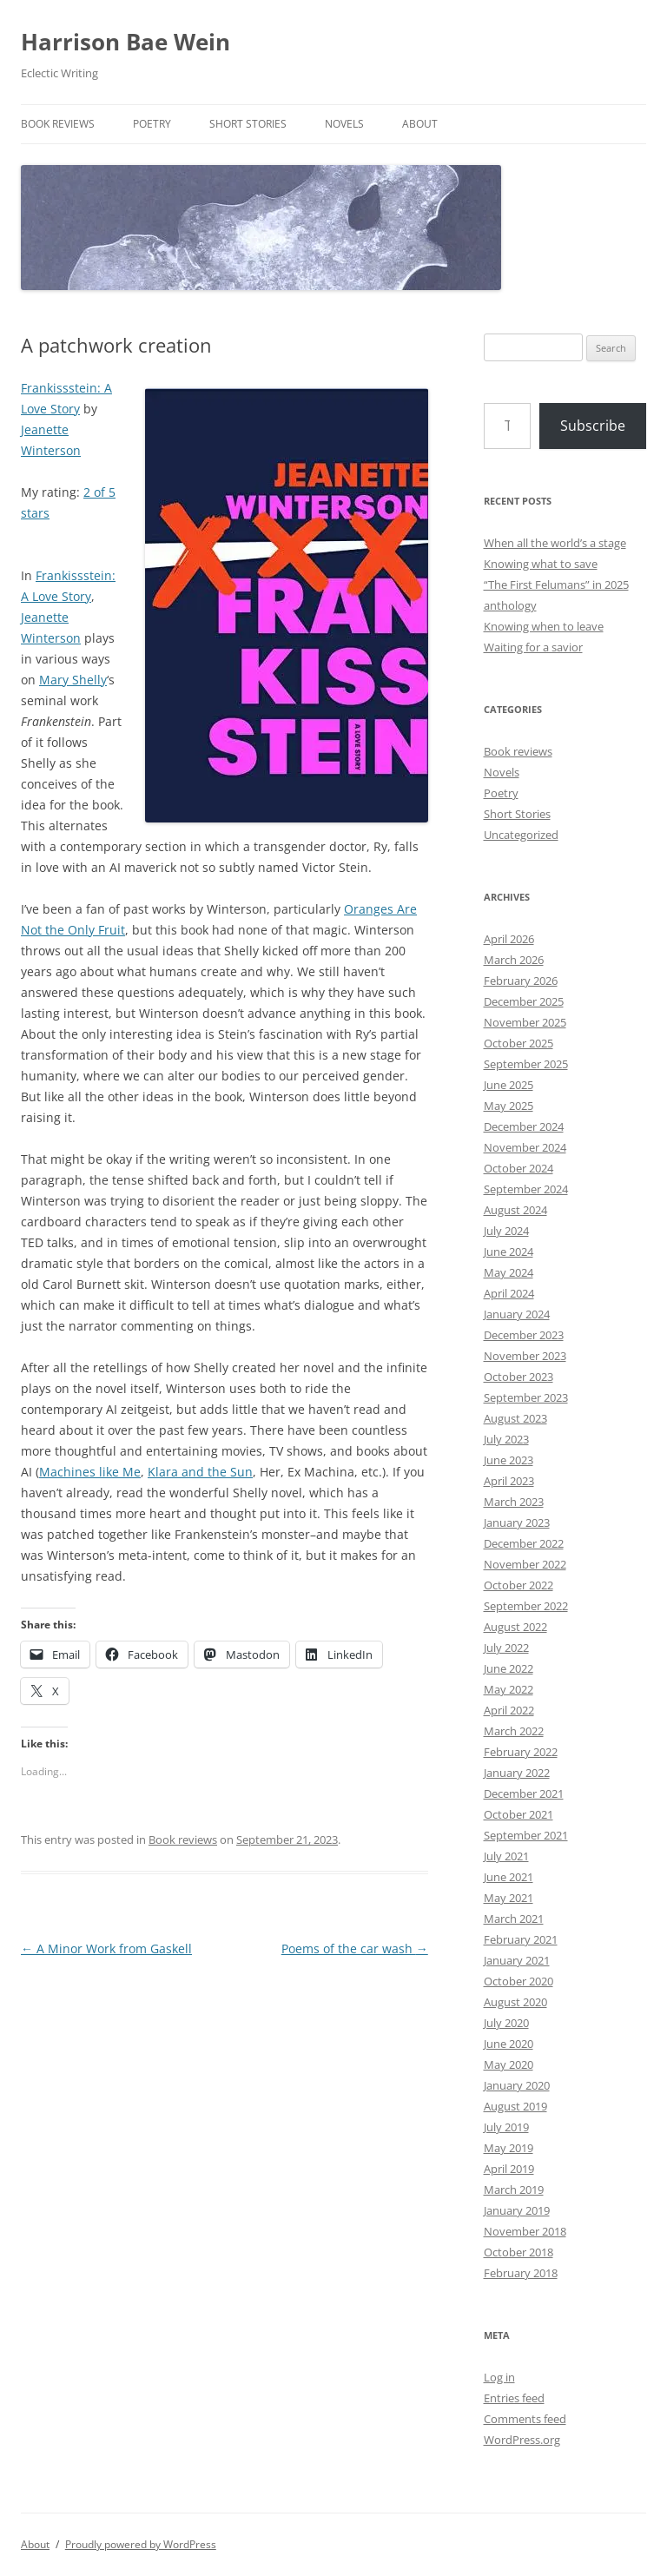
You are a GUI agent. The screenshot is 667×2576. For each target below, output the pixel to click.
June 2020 (508, 2043)
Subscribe (592, 425)
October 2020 (518, 1981)
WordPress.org (522, 2439)
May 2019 (508, 2148)
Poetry (152, 123)
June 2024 (508, 1251)
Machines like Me (90, 1471)
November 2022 (525, 1564)
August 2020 (515, 2002)
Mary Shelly (73, 679)
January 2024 (517, 1314)
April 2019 (509, 2168)
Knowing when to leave (544, 626)
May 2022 (508, 1689)
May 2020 (508, 2064)
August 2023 (515, 1418)
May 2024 (508, 1272)
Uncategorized (521, 834)
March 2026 (514, 960)
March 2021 (514, 1918)
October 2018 (518, 2252)
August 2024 (515, 1210)
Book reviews (58, 123)
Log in (499, 2377)
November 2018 (525, 2231)
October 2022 (518, 1585)
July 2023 (506, 1439)
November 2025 (525, 1022)
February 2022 (521, 1752)
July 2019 (506, 2127)
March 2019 (514, 2189)
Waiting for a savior (533, 647)
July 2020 (506, 2023)
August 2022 (515, 1627)
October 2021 (518, 1814)
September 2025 (526, 1064)
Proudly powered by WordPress (140, 2544)
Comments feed (525, 2419)
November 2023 (525, 1356)
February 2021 (521, 1939)
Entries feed (514, 2398)
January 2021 (517, 1960)
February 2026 (521, 980)
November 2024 (525, 1147)
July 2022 (506, 1647)
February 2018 (521, 2273)
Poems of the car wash (354, 1948)
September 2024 (526, 1189)
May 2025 (508, 1105)
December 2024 (524, 1126)
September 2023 (526, 1397)
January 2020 (517, 2085)
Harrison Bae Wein (125, 41)
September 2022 (526, 1606)
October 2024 (518, 1168)
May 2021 (508, 1898)
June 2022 (508, 1668)
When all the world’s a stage (555, 543)
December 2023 (524, 1335)
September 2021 (526, 1835)
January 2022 (517, 1772)
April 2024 (509, 1293)
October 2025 (518, 1043)
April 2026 (509, 939)
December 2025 (524, 1001)
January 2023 (517, 1522)
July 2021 (506, 1856)
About (420, 123)
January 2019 (517, 2210)
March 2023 (514, 1501)
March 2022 (514, 1731)
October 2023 (518, 1376)
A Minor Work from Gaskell (106, 1948)
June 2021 (508, 1877)
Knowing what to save (541, 563)
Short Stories (248, 123)
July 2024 (506, 1230)
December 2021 (524, 1793)
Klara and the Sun (200, 1471)
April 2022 (509, 1710)
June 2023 (508, 1460)
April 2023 (509, 1481)
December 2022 (524, 1543)
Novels (344, 123)
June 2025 (508, 1085)
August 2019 (515, 2106)
